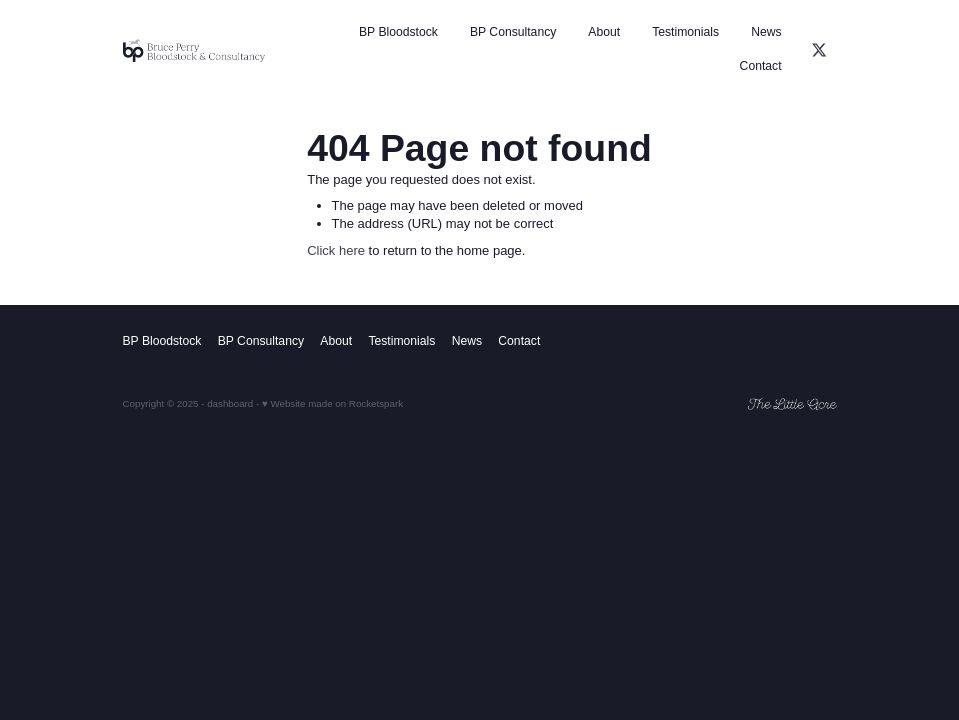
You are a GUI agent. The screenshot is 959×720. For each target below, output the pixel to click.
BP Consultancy (513, 32)
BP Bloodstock (398, 32)
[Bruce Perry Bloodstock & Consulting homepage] (194, 50)
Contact (761, 66)
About (604, 32)
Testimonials (685, 32)
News (766, 32)
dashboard (230, 403)
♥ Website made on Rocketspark (332, 403)
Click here (336, 250)
